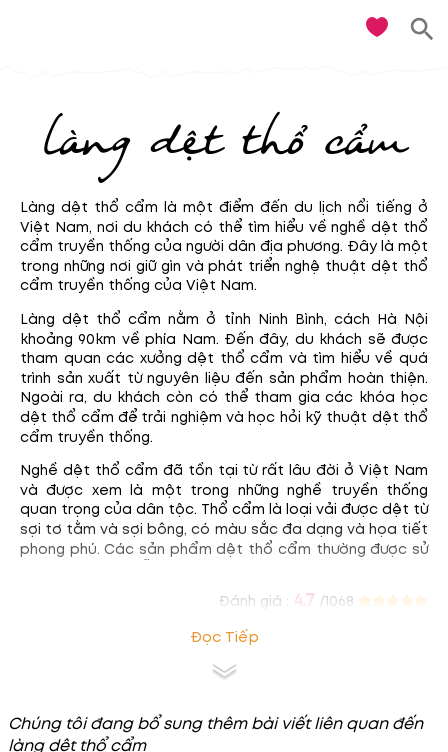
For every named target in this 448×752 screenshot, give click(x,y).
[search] (422, 29)
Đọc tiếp (224, 637)
